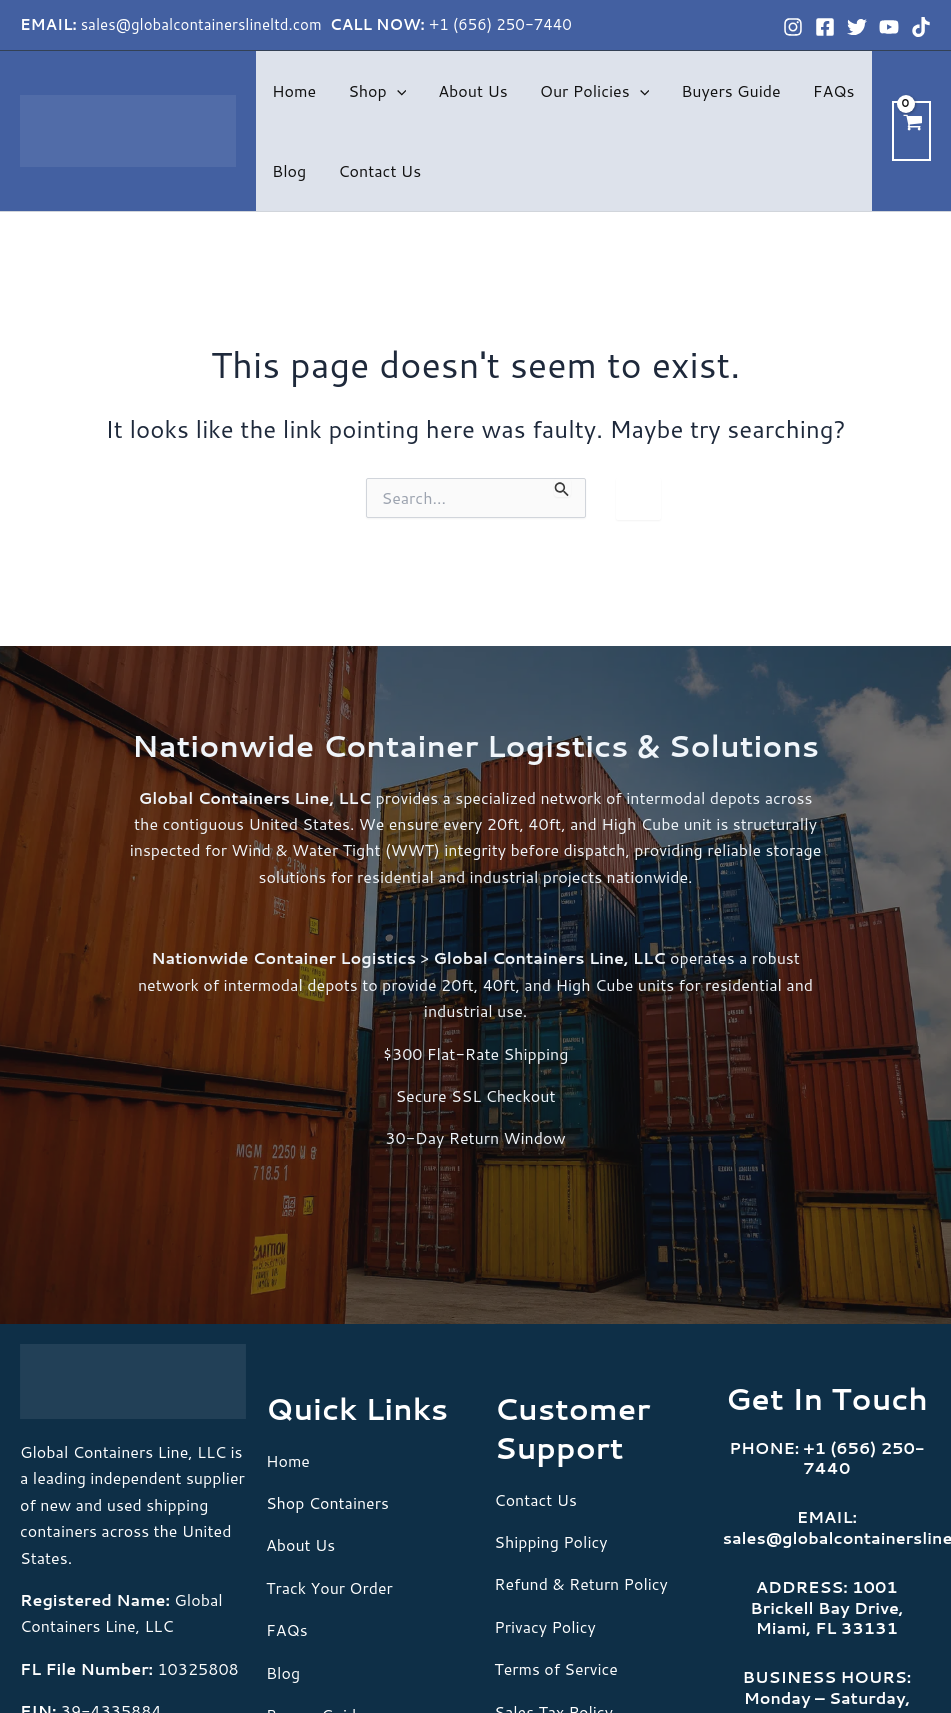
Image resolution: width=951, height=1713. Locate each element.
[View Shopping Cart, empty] (911, 130)
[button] (397, 91)
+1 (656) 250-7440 (500, 24)
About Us (472, 90)
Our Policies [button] (594, 91)
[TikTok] (921, 27)
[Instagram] (793, 27)
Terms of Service (556, 1668)
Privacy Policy (545, 1626)
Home (294, 90)
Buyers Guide (730, 90)
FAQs (834, 90)
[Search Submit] (562, 488)
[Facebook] (825, 27)
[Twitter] (857, 27)
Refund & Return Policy (581, 1583)
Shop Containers (327, 1502)
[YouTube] (889, 27)
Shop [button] (377, 91)
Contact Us (379, 170)
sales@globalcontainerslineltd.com (203, 24)
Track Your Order (329, 1587)
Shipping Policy (551, 1541)
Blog (289, 170)
